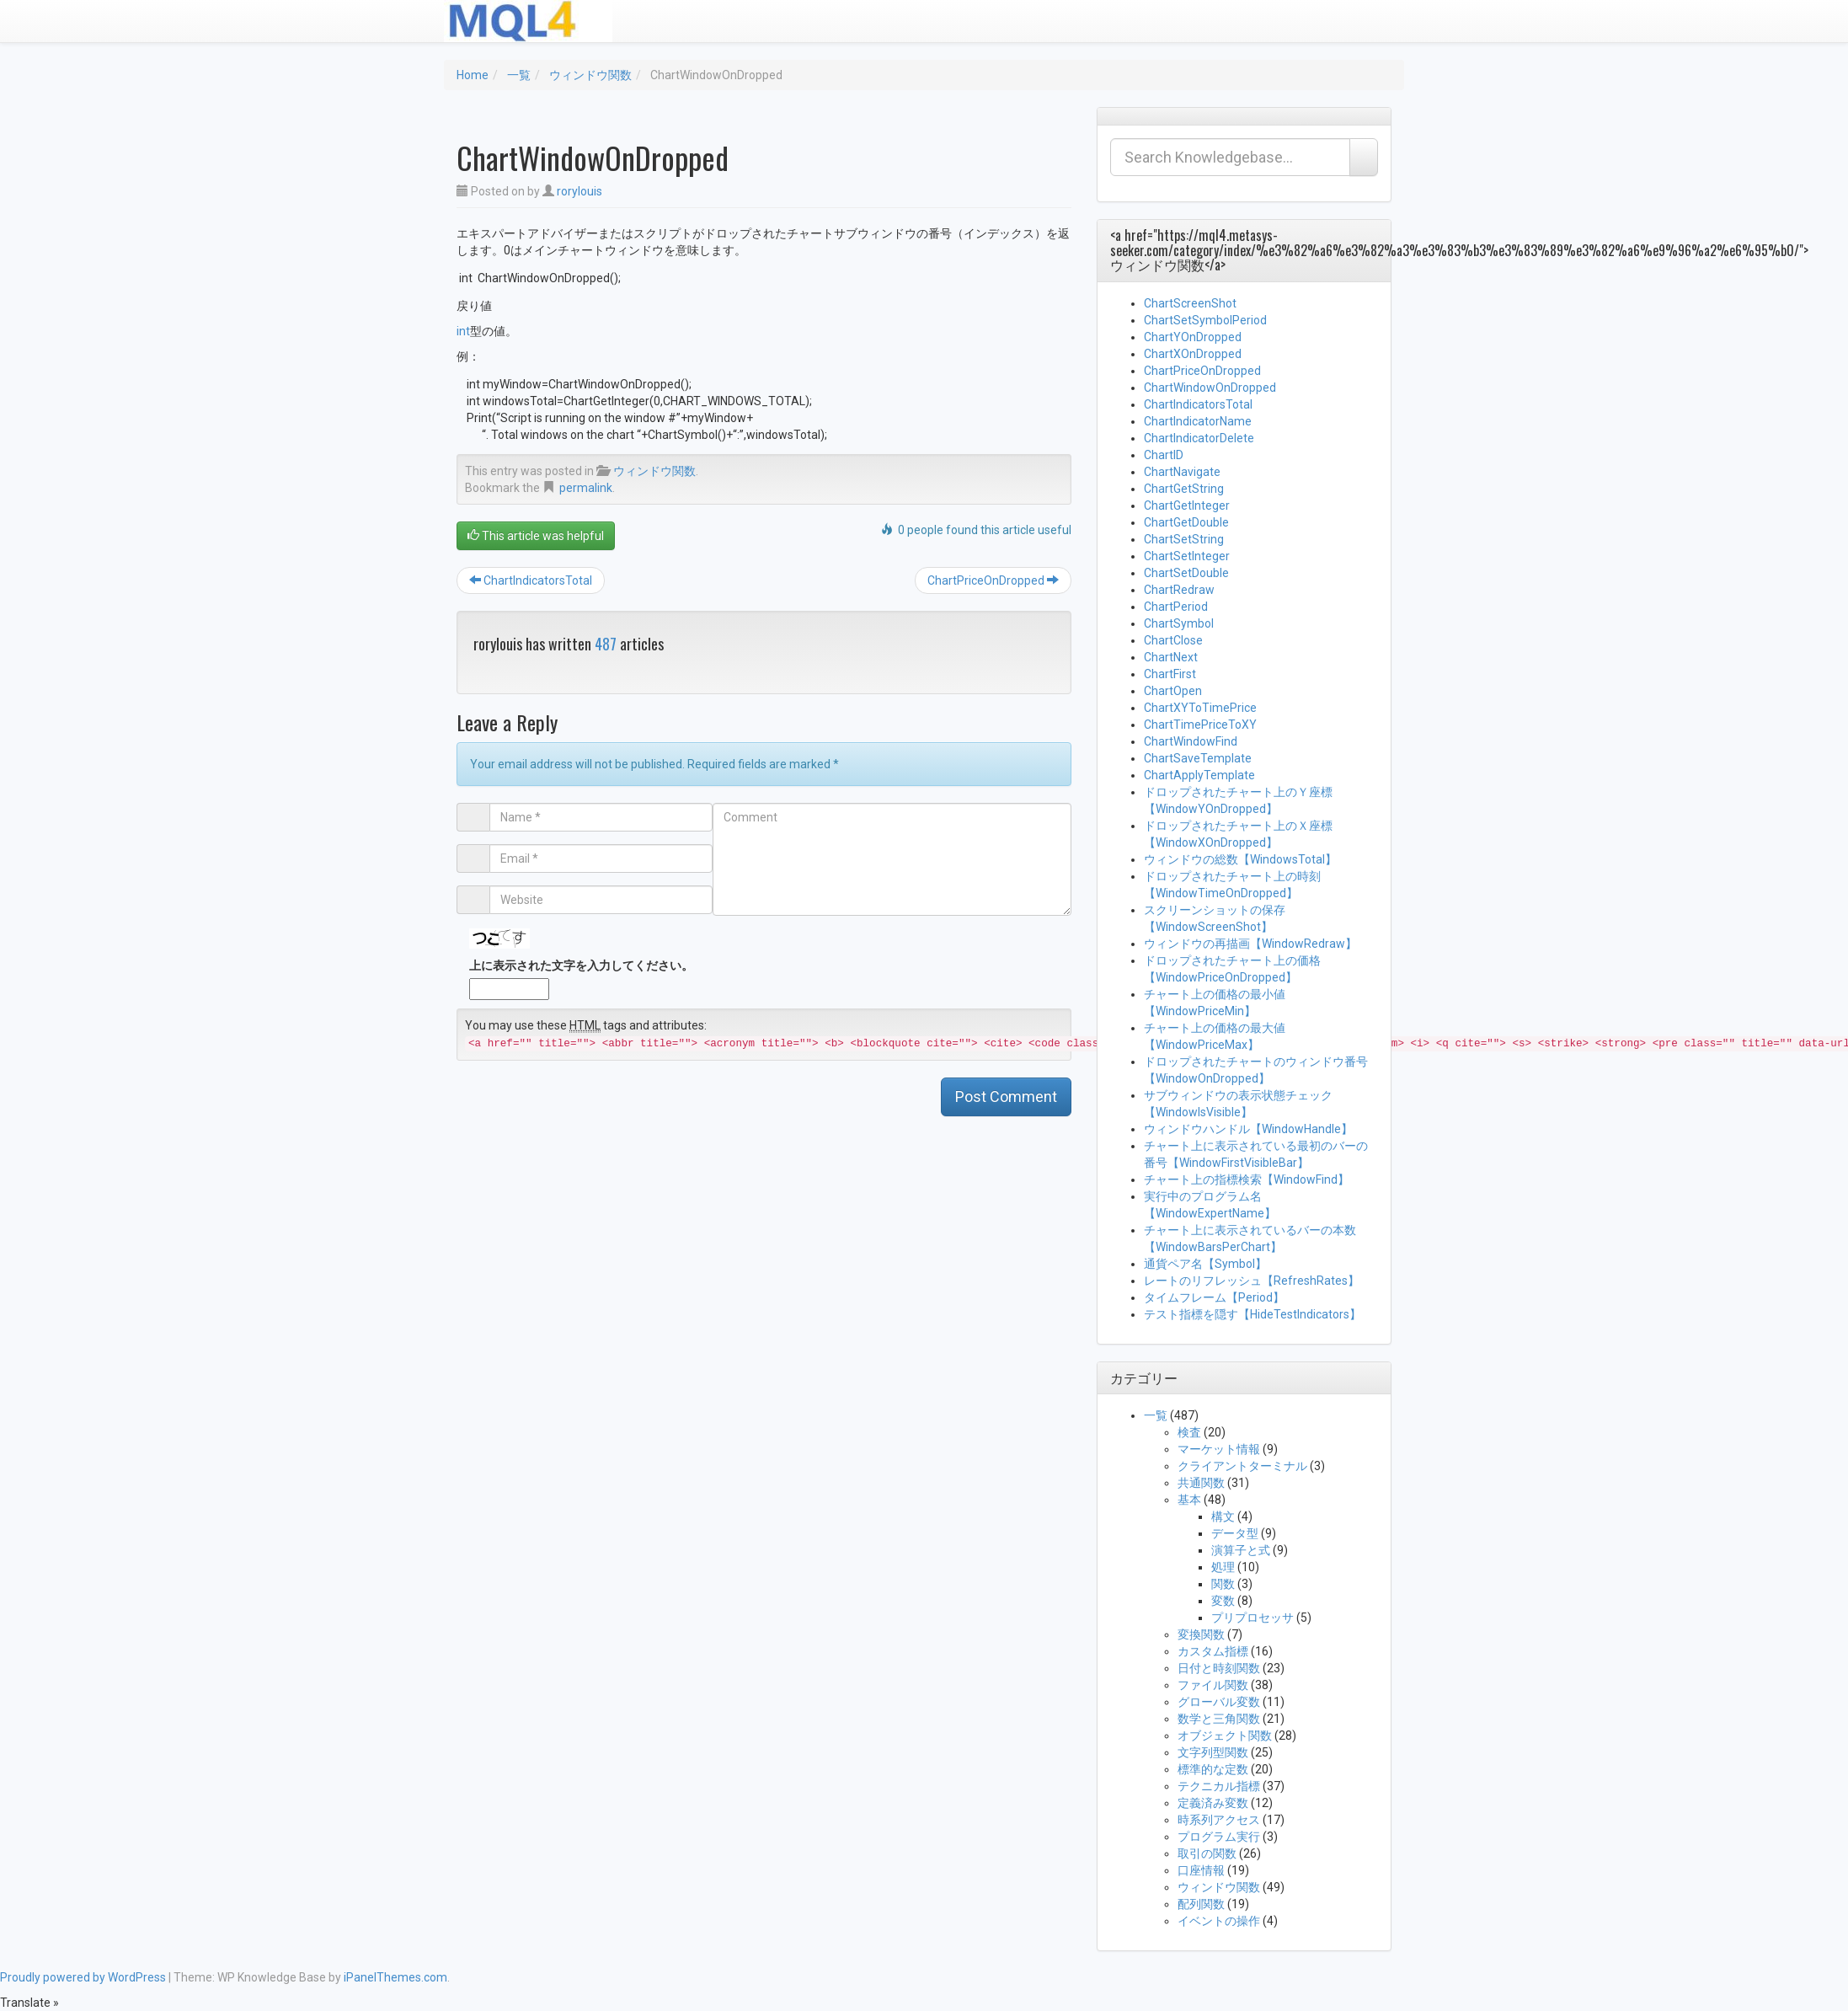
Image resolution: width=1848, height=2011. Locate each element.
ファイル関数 (1213, 1685)
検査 (1189, 1432)
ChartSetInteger (1187, 556)
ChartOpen (1173, 691)
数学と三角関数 (1219, 1718)
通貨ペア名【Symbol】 (1205, 1263)
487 (606, 644)
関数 (1223, 1584)
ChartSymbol (1179, 623)
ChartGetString (1184, 488)
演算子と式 (1240, 1550)
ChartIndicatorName (1198, 421)
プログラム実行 (1219, 1836)
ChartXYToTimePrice (1200, 707)
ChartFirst (1170, 674)
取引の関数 (1207, 1853)
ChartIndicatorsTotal (530, 580)
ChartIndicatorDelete (1199, 438)
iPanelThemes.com (395, 1977)
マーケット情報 (1219, 1449)
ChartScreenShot (1190, 303)
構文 (1223, 1516)
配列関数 (1201, 1904)
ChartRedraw (1179, 589)
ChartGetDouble (1186, 522)
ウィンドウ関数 (590, 75)
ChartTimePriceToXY (1200, 724)
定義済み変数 (1213, 1803)
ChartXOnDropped (1193, 354)
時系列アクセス (1219, 1819)
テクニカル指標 (1219, 1786)
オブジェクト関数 (1225, 1735)
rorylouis (579, 191)
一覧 (519, 75)
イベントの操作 (1219, 1921)
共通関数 (1201, 1483)
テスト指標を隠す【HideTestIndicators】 (1252, 1314)
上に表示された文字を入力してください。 (581, 965)
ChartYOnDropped (1193, 337)
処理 (1223, 1567)
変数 (1223, 1600)
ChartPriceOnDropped (993, 580)
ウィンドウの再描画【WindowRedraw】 (1250, 943)
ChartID (1163, 455)
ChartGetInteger (1187, 505)
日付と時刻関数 (1219, 1668)
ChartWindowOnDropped (1210, 387)
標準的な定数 (1213, 1769)
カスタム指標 (1213, 1651)
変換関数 (1201, 1634)
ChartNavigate (1182, 472)
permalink (585, 488)
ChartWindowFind (1190, 741)
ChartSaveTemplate (1198, 758)
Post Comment (1006, 1096)
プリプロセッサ (1252, 1617)
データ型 (1234, 1533)
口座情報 (1201, 1870)
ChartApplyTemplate (1199, 775)
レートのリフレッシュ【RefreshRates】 (1251, 1280)
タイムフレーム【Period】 (1214, 1297)
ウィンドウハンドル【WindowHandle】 (1248, 1129)
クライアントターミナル (1242, 1466)
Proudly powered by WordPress (83, 1977)
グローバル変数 (1219, 1702)
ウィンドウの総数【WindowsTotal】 (1240, 859)
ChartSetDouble (1186, 573)
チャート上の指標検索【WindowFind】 (1246, 1179)
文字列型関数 (1213, 1752)
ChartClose (1173, 640)
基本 (1189, 1499)
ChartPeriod (1176, 606)
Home (473, 75)
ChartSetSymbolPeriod (1205, 320)
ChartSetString (1184, 539)
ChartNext (1171, 657)
